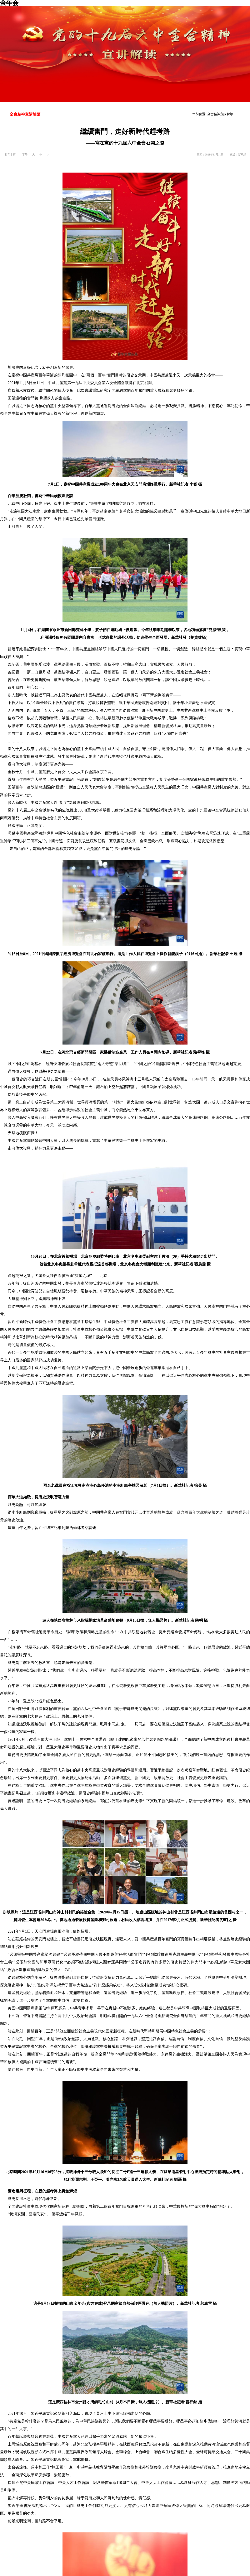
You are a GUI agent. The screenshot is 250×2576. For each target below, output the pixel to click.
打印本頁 (10, 154)
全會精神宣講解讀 (220, 114)
